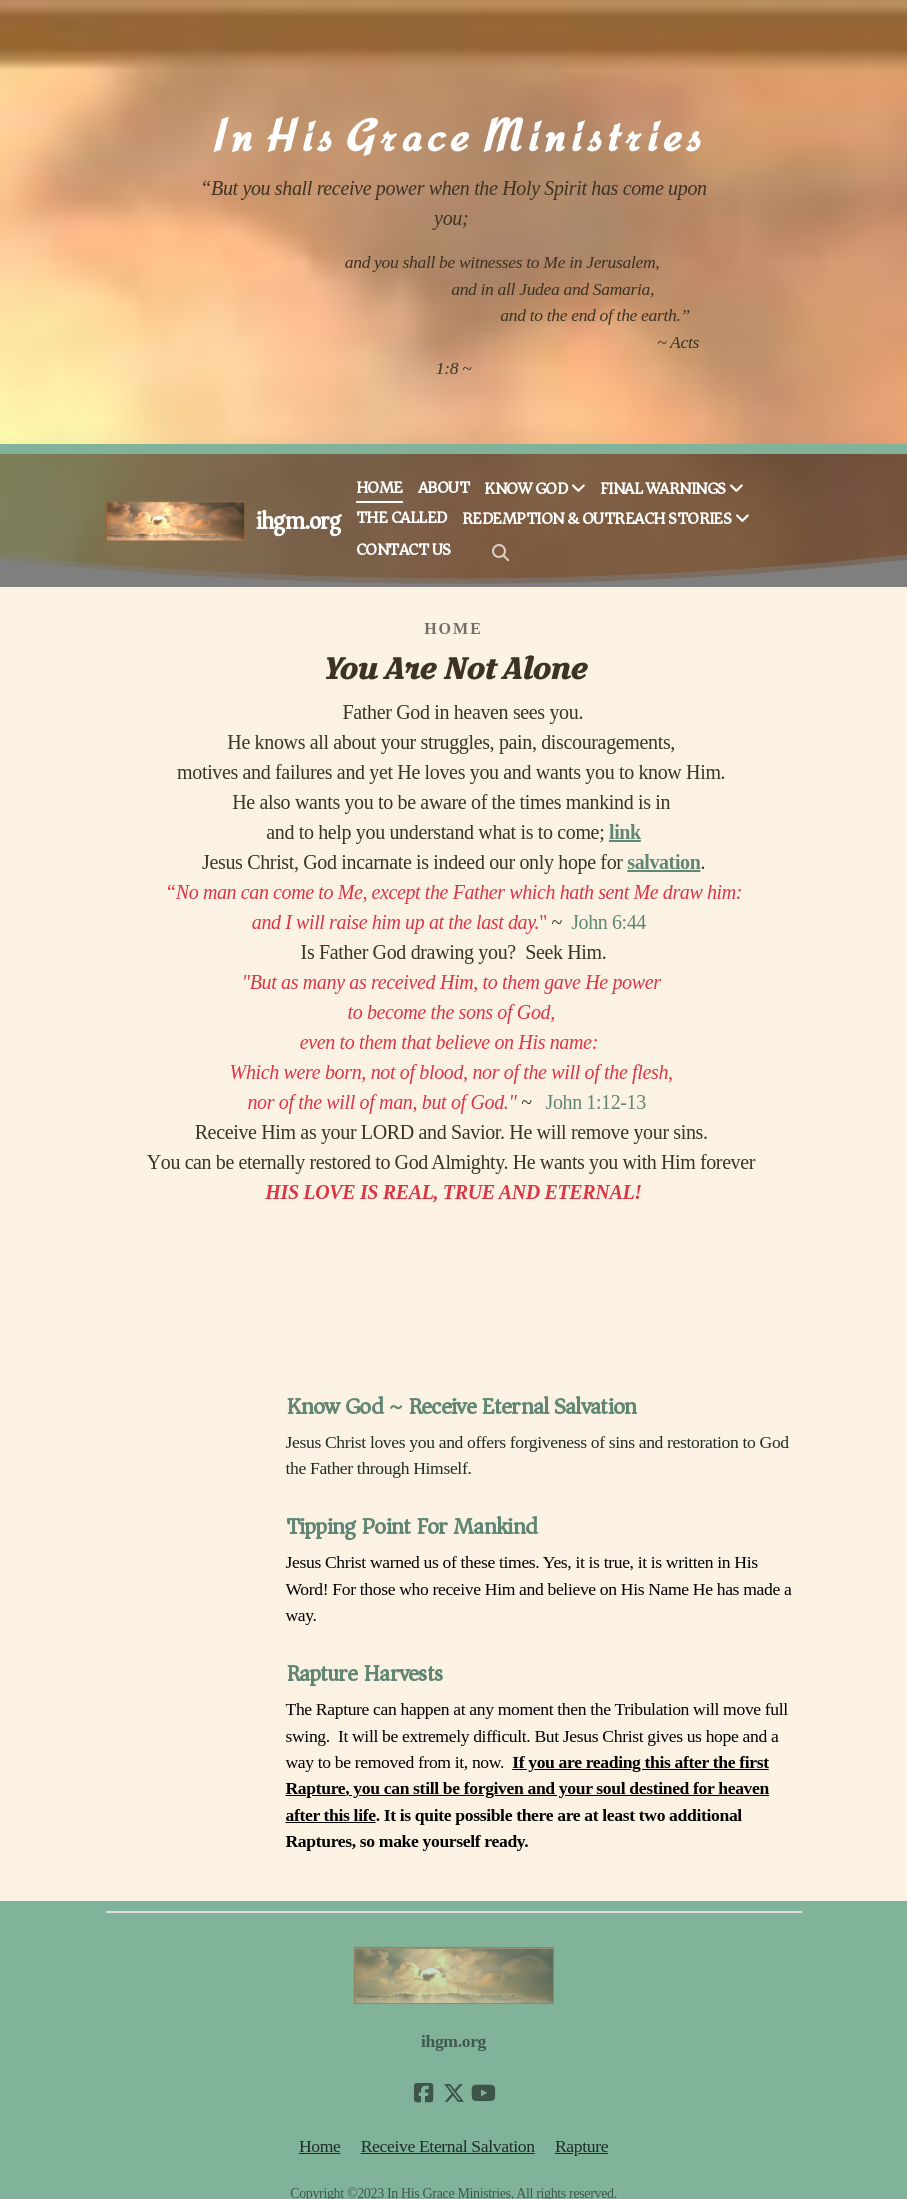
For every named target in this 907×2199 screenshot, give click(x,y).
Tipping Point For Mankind (412, 1526)
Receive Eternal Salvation (448, 2146)
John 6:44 (608, 922)
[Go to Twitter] (454, 2093)
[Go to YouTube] (484, 2093)
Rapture (581, 2146)
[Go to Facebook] (424, 2093)
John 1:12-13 (596, 1102)
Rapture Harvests (364, 1673)
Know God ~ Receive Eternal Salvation (461, 1406)
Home (320, 2146)
